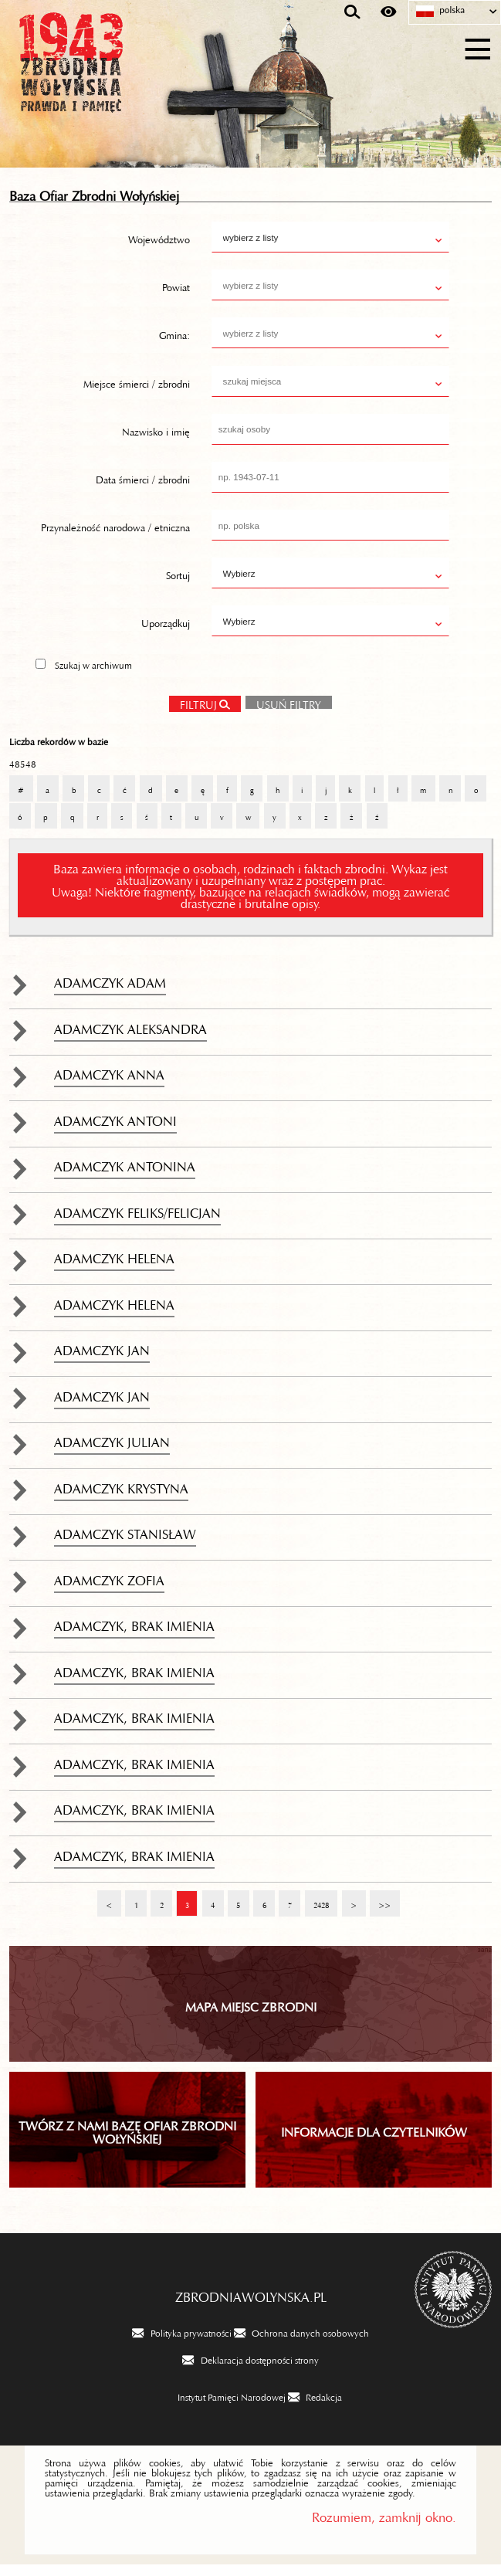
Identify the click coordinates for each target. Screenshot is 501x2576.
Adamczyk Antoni (115, 1128)
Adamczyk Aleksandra (130, 1036)
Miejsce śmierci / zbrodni (136, 392)
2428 (317, 1909)
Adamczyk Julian (112, 1450)
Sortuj (178, 584)
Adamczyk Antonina (124, 1174)
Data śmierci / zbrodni (143, 488)
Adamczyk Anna (109, 1082)
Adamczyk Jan (102, 1358)
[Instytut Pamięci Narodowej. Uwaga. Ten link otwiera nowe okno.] (222, 2407)
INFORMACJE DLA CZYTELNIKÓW (374, 2140)
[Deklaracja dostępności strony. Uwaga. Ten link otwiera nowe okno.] (250, 2370)
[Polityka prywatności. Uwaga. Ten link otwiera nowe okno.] (181, 2343)
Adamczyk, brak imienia (134, 1634)
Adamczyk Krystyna (121, 1496)
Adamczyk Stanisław (125, 1542)
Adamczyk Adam (110, 990)
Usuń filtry (283, 712)
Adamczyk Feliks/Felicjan (137, 1220)
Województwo (159, 249)
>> (380, 1909)
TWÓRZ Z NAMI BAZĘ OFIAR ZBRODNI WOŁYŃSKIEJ (127, 2140)
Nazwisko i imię (156, 440)
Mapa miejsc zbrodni (251, 2015)
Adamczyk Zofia (109, 1588)
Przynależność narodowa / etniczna (115, 536)
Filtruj (198, 713)
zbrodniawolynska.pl (251, 2305)
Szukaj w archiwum (93, 675)
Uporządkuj (165, 632)
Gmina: (174, 344)
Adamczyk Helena (114, 1266)
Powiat (176, 296)
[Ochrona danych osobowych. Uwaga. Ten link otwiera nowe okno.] (301, 2343)
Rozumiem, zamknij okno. (384, 2525)
